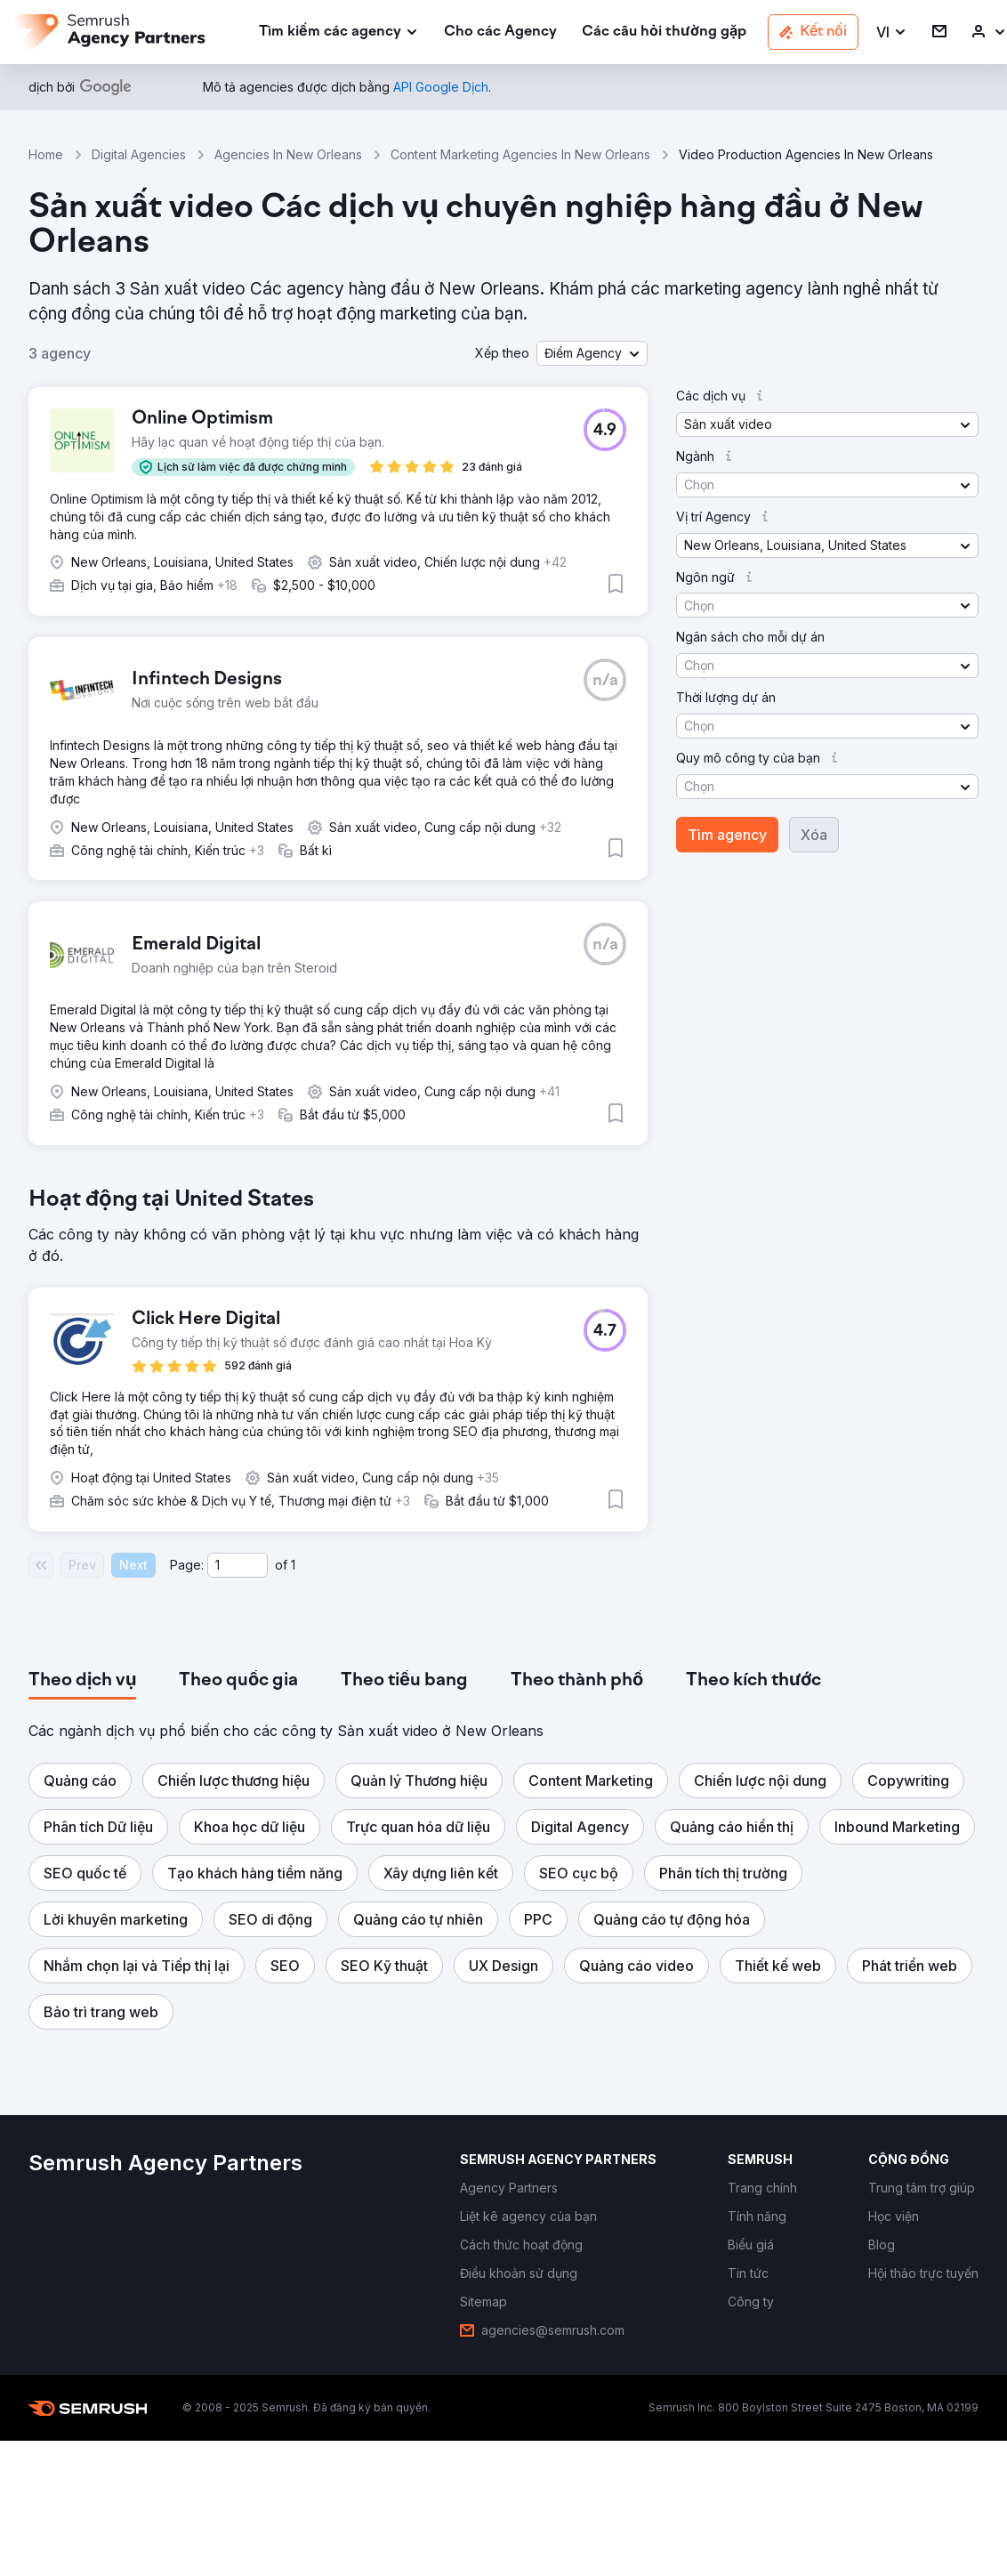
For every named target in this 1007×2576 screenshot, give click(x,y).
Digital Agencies (139, 154)
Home (45, 154)
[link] (500, 32)
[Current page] (237, 1565)
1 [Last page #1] (293, 1564)
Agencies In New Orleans (288, 154)
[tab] (82, 1681)
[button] (891, 32)
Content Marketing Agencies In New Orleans (520, 154)
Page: (187, 1564)
